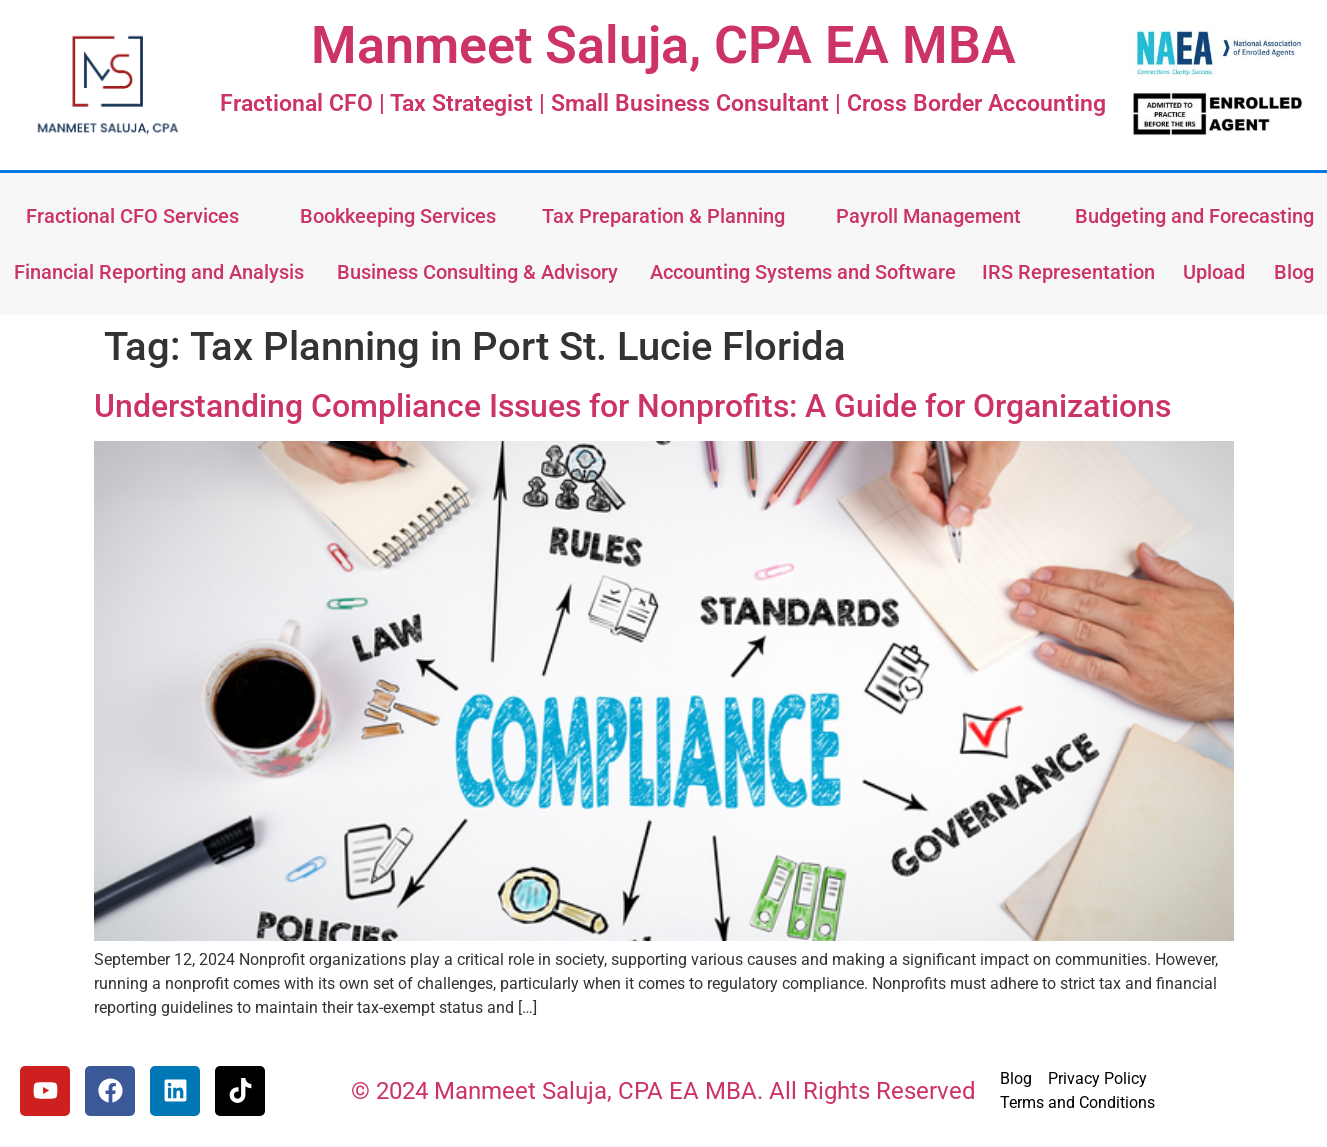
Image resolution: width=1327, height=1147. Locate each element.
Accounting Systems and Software (803, 272)
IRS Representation (1068, 272)
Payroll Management (928, 216)
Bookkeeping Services (398, 216)
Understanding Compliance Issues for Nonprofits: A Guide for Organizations (632, 406)
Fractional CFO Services (132, 216)
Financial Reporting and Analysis (159, 272)
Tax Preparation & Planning (663, 216)
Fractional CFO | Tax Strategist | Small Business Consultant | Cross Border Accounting (663, 103)
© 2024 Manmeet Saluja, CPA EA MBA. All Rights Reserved (663, 1091)
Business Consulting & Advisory (477, 272)
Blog (1294, 272)
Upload (1214, 272)
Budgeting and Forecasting (1194, 216)
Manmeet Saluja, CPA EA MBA (663, 45)
